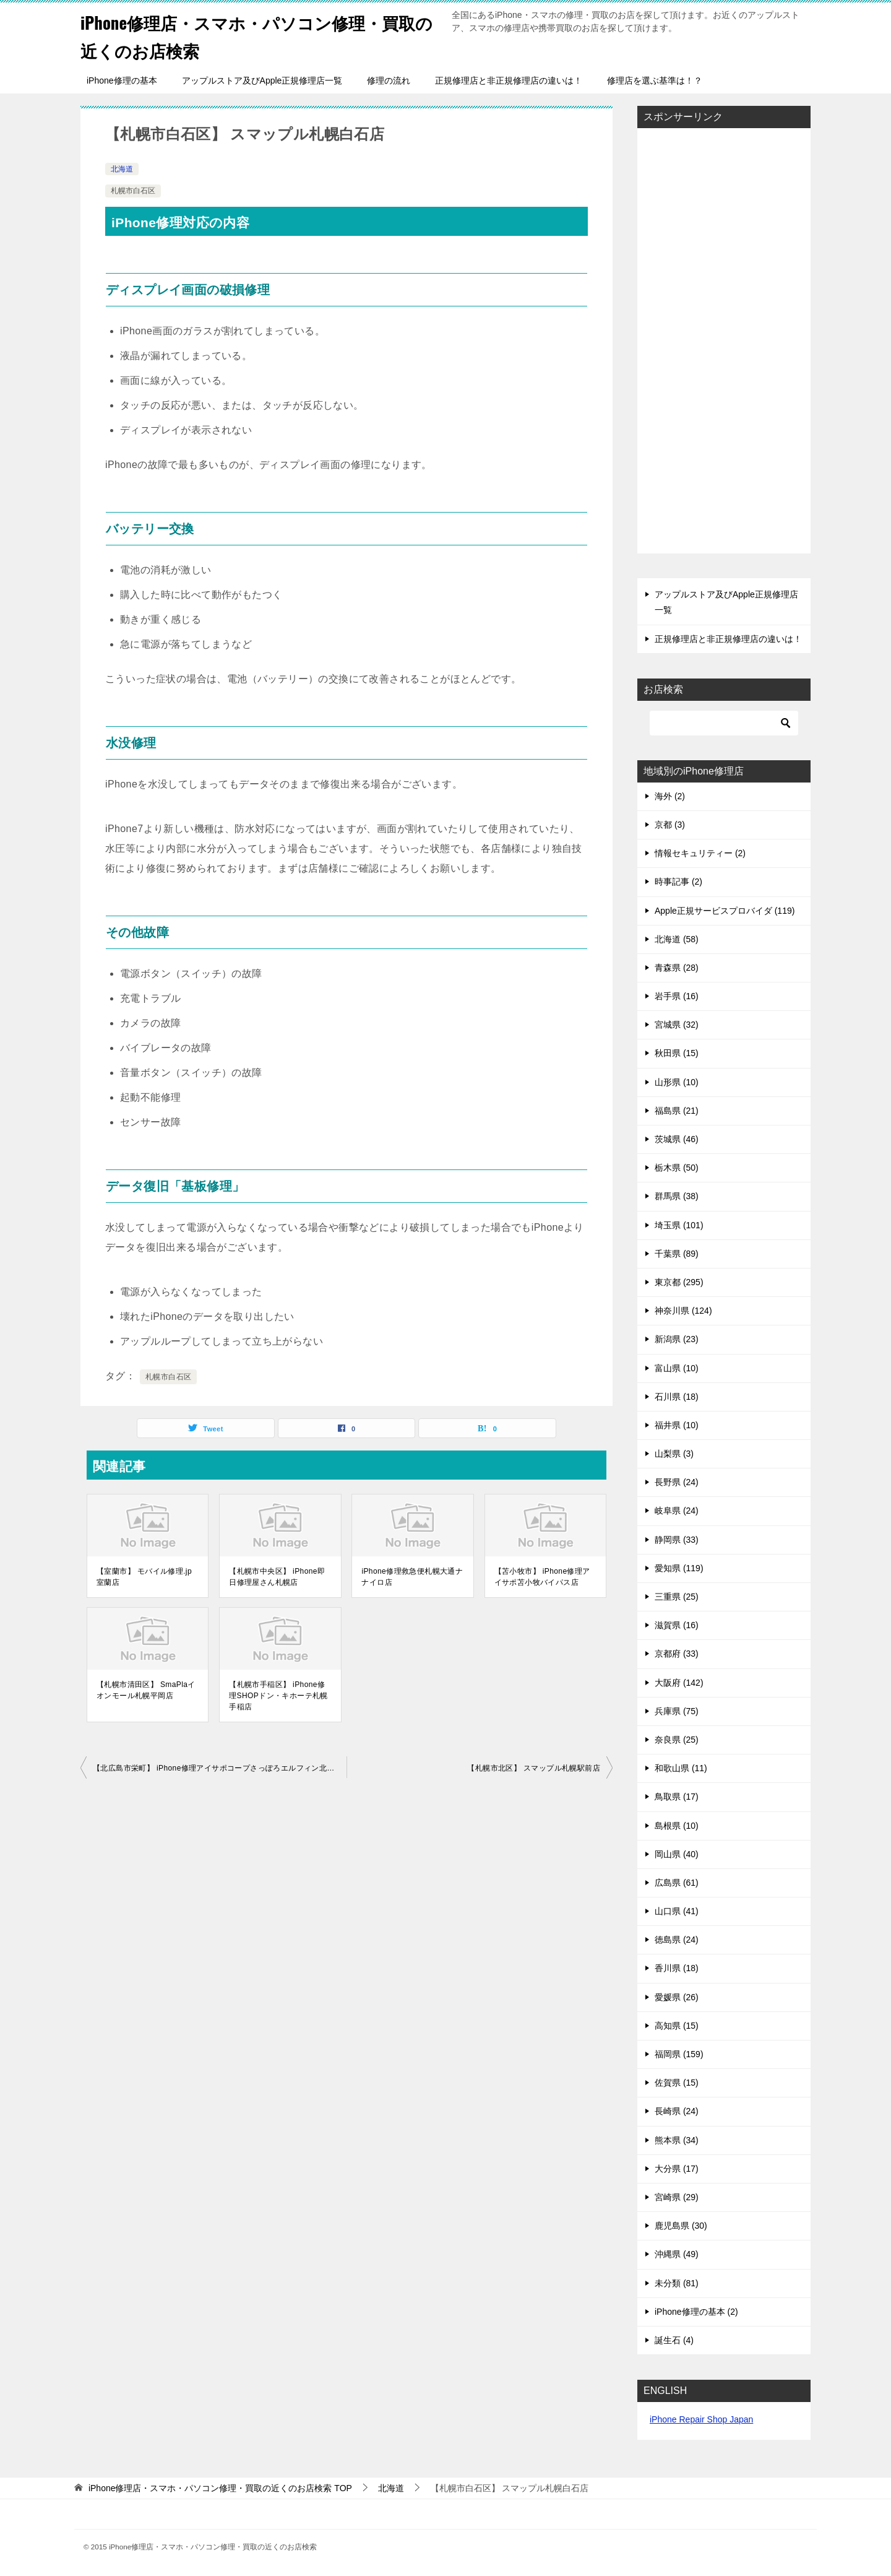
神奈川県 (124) (683, 1311)
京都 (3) (670, 825)
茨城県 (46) (677, 1139)
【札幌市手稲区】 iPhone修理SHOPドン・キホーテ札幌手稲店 (278, 1695)
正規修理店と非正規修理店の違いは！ (508, 80)
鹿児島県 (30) (681, 2226)
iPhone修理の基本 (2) (696, 2312)
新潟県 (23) (677, 1339)
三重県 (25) (677, 1597)
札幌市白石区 (133, 190)
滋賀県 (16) (677, 1625)
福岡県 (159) (679, 2054)
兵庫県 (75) (677, 1711)
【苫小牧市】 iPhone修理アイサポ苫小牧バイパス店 (542, 1577)
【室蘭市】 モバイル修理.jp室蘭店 (144, 1577)
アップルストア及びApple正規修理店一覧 (262, 80)
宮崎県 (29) (677, 2197)
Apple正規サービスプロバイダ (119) (724, 911)
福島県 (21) (677, 1111)
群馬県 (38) (677, 1196)
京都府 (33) (677, 1654)
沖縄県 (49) (677, 2254)
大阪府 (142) (679, 1683)
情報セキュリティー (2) (700, 853)
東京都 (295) (679, 1282)
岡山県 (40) (677, 1854)
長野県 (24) (677, 1482)
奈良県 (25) (677, 1740)
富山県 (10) (677, 1368)
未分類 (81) (677, 2283)
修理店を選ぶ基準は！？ (654, 80)
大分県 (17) (677, 2169)
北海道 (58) (677, 939)
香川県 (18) (677, 1968)
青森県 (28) (677, 968)
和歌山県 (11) (681, 1768)
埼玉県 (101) (679, 1225)
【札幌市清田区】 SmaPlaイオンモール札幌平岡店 (146, 1690)
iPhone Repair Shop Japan (701, 2419)
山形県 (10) (677, 1082)
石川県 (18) (677, 1397)
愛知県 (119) (679, 1568)
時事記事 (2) (678, 882)
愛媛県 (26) (677, 1997)
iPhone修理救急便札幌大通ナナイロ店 (412, 1577)
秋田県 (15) (677, 1053)
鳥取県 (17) (677, 1797)
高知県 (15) (677, 2026)
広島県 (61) (677, 1883)
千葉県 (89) (677, 1254)
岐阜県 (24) (677, 1511)
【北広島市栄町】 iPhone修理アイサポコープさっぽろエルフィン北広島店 (219, 1768)
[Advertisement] (724, 342)
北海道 (122, 169)
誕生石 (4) (674, 2340)
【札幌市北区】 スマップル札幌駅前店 (533, 1768)
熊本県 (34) (677, 2140)
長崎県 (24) (677, 2111)
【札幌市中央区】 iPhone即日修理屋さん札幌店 (277, 1577)
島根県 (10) (677, 1826)
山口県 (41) (677, 1911)
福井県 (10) (677, 1425)
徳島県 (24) (677, 1940)
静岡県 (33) (677, 1540)
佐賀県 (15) (677, 2083)
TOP (220, 2488)
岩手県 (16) (677, 996)
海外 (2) (670, 796)
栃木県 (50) (677, 1168)
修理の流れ (388, 80)
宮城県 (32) (677, 1025)
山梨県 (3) (674, 1454)
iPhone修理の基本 (122, 80)
